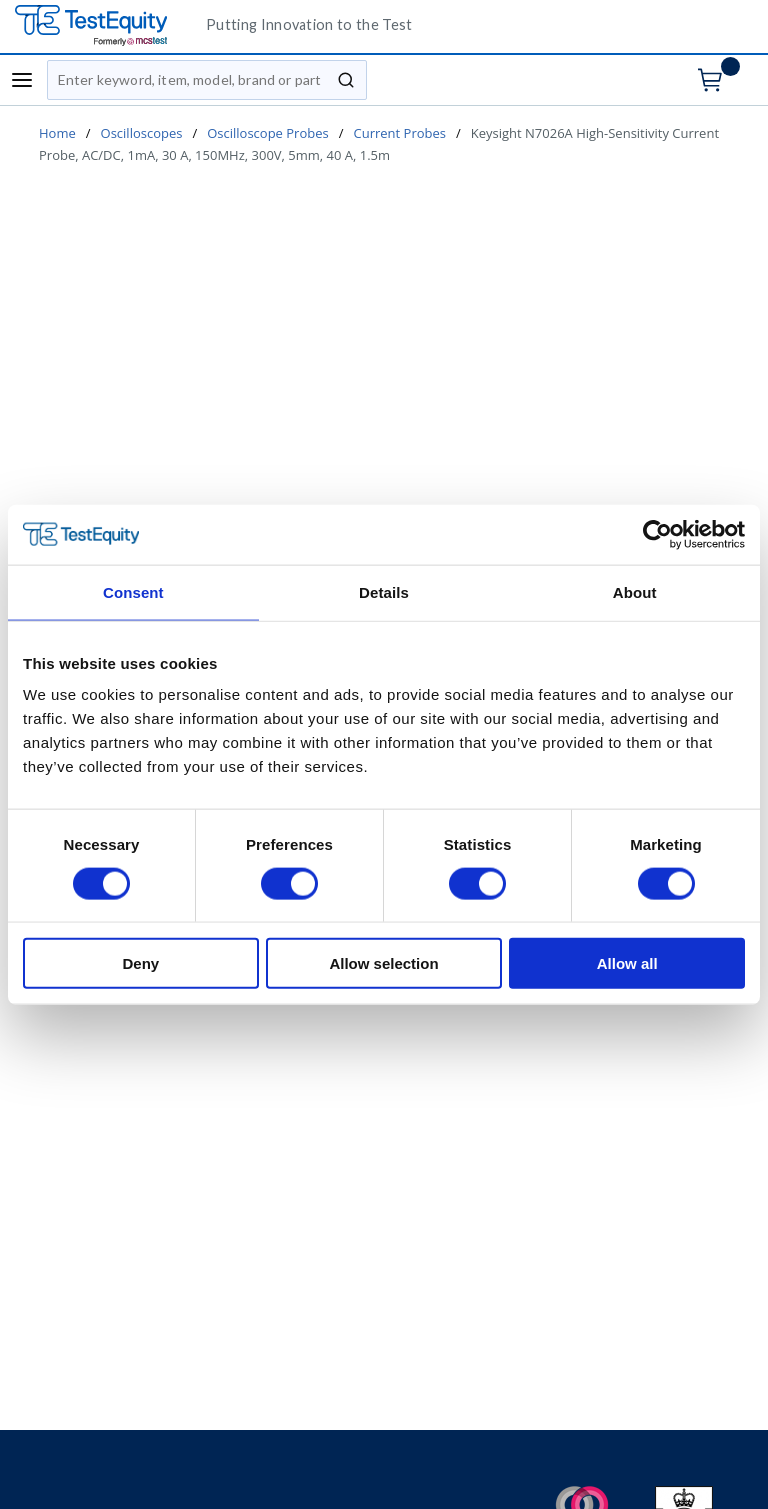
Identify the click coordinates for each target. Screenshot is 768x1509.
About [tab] (635, 591)
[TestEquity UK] (103, 26)
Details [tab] (384, 591)
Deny (140, 963)
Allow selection (383, 963)
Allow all (627, 963)
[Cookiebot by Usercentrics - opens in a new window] (657, 534)
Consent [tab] (133, 591)
